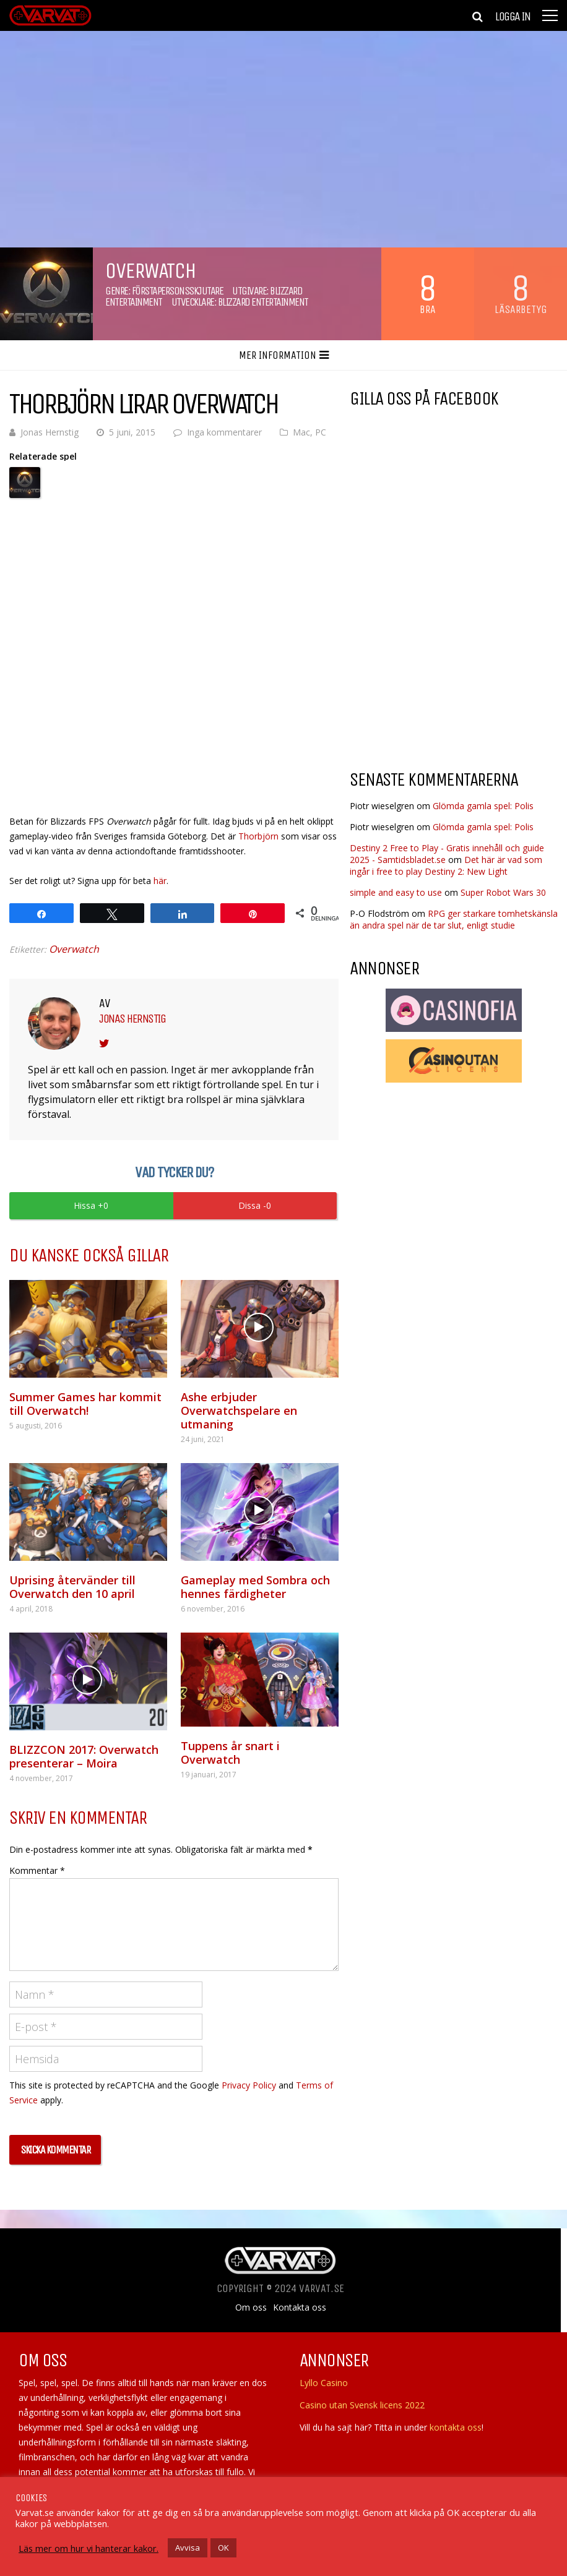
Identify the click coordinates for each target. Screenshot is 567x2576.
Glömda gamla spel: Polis (483, 806)
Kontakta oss (299, 2307)
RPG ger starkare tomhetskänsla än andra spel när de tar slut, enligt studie (454, 919)
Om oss (251, 2307)
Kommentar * (37, 1870)
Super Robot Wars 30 (503, 892)
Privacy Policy (249, 2085)
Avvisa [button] (187, 2547)
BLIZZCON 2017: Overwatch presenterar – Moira (83, 1756)
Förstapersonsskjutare (177, 291)
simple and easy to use (396, 892)
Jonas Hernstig (49, 432)
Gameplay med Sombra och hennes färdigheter (255, 1587)
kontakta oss (456, 2427)
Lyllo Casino (324, 2383)
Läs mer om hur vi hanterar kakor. (88, 2548)
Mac (301, 432)
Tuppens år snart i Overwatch (230, 1752)
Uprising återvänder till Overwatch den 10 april (72, 1587)
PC (320, 432)
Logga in (512, 17)
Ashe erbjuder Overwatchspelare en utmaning (239, 1410)
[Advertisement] (454, 660)
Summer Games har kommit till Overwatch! (85, 1403)
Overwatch (74, 949)
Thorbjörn (258, 836)
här (160, 881)
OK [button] (223, 2547)
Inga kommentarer (224, 432)
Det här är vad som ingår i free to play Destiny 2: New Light (446, 865)
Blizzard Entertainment (263, 302)
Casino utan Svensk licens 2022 (362, 2405)
